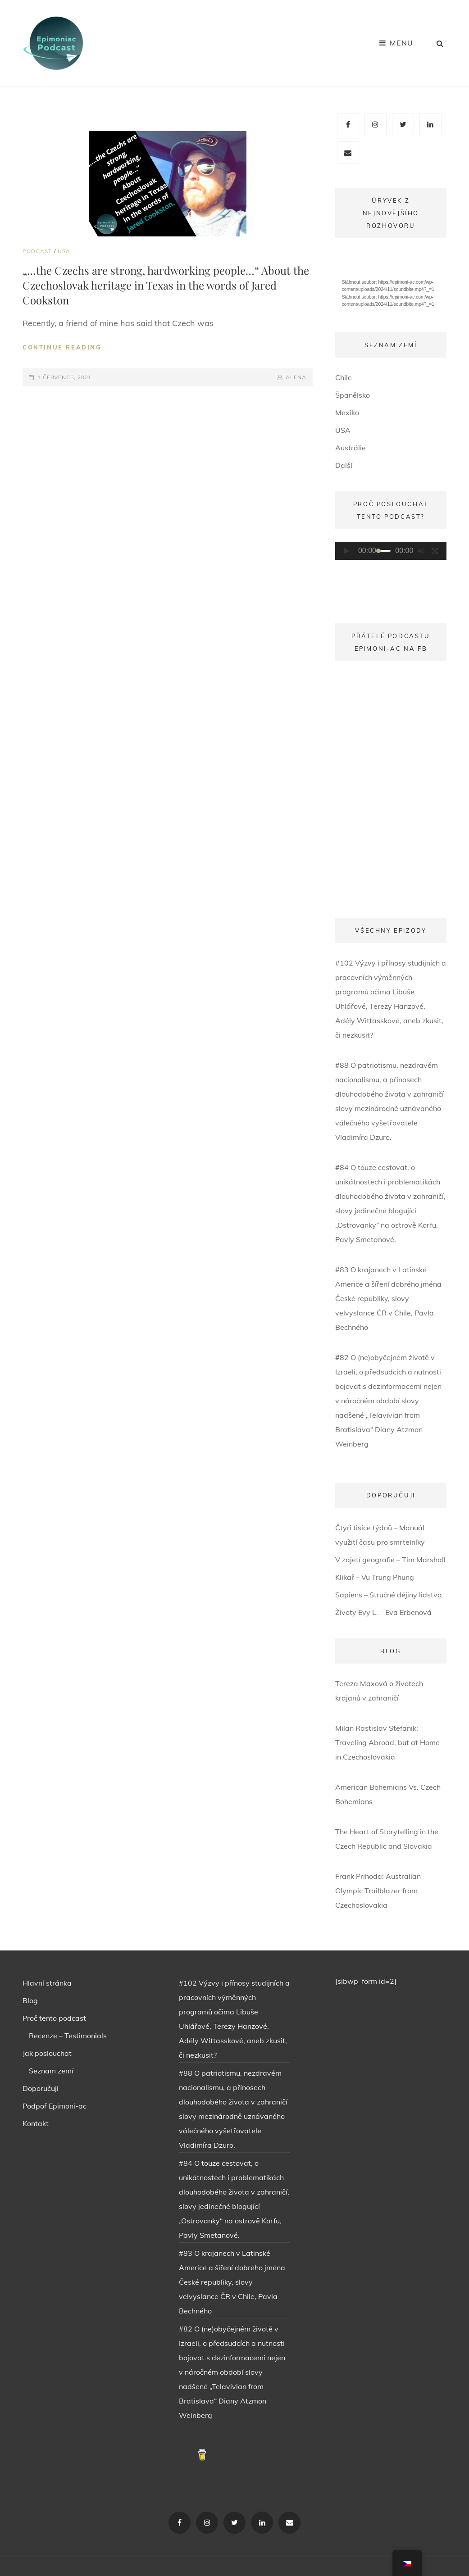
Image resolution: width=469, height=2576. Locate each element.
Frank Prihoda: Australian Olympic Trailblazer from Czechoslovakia (378, 1890)
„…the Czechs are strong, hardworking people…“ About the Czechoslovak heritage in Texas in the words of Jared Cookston (166, 285)
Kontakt (36, 2123)
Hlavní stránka (47, 1982)
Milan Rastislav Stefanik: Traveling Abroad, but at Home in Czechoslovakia (387, 1742)
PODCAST (37, 251)
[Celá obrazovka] (435, 551)
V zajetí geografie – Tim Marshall (390, 1559)
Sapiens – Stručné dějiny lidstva (388, 1594)
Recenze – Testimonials (68, 2035)
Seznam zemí (51, 2070)
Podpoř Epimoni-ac (55, 2105)
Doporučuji (41, 2088)
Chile (343, 377)
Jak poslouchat (47, 2053)
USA (64, 251)
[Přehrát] (347, 551)
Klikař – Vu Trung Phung (374, 1577)
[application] (390, 282)
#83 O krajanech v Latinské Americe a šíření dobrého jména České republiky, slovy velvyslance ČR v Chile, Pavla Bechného (388, 1298)
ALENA (296, 377)
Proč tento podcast (54, 2018)
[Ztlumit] (421, 551)
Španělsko (352, 394)
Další (343, 465)
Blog (30, 2000)
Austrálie (350, 447)
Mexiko (347, 412)
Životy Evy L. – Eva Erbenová (383, 1612)
